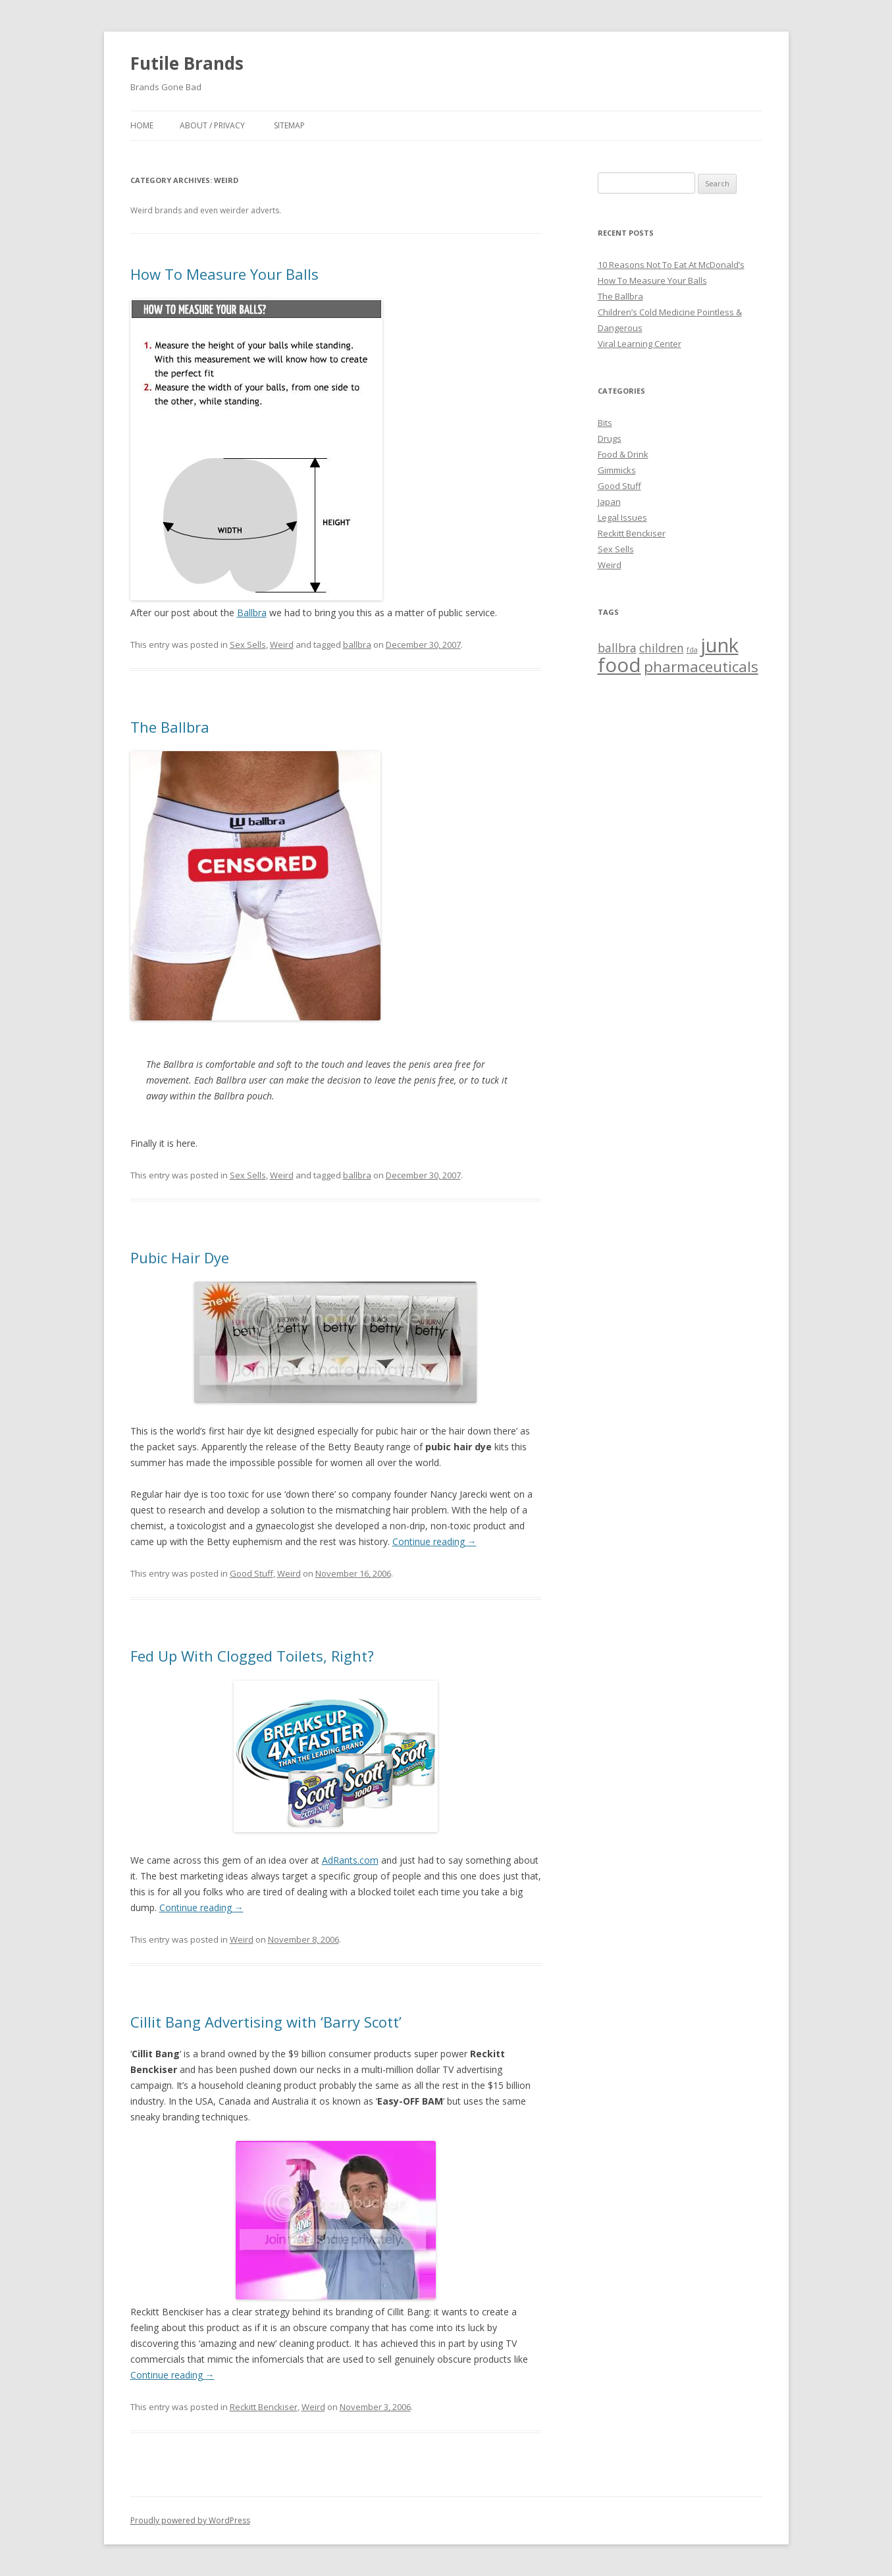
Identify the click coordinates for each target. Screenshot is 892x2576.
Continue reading (434, 1541)
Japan (609, 502)
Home (141, 125)
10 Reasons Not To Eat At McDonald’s (671, 265)
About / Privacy (212, 125)
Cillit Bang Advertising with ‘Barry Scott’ (266, 2022)
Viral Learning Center (639, 344)
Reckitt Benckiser (264, 2407)
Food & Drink (623, 454)
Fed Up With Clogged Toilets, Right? (252, 1656)
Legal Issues (622, 517)
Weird (282, 644)
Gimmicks (617, 470)
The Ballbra (169, 727)
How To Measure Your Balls (224, 274)
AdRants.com (350, 1860)
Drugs (609, 438)
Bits (605, 423)
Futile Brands (187, 63)
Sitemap (289, 125)
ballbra (357, 644)
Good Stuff (251, 1573)
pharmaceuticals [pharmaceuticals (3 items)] (701, 666)
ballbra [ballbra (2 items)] (617, 648)
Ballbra (252, 612)
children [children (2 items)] (661, 648)
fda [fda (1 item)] (692, 649)
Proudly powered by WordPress (190, 2520)
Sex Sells (248, 644)
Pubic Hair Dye (179, 1257)
